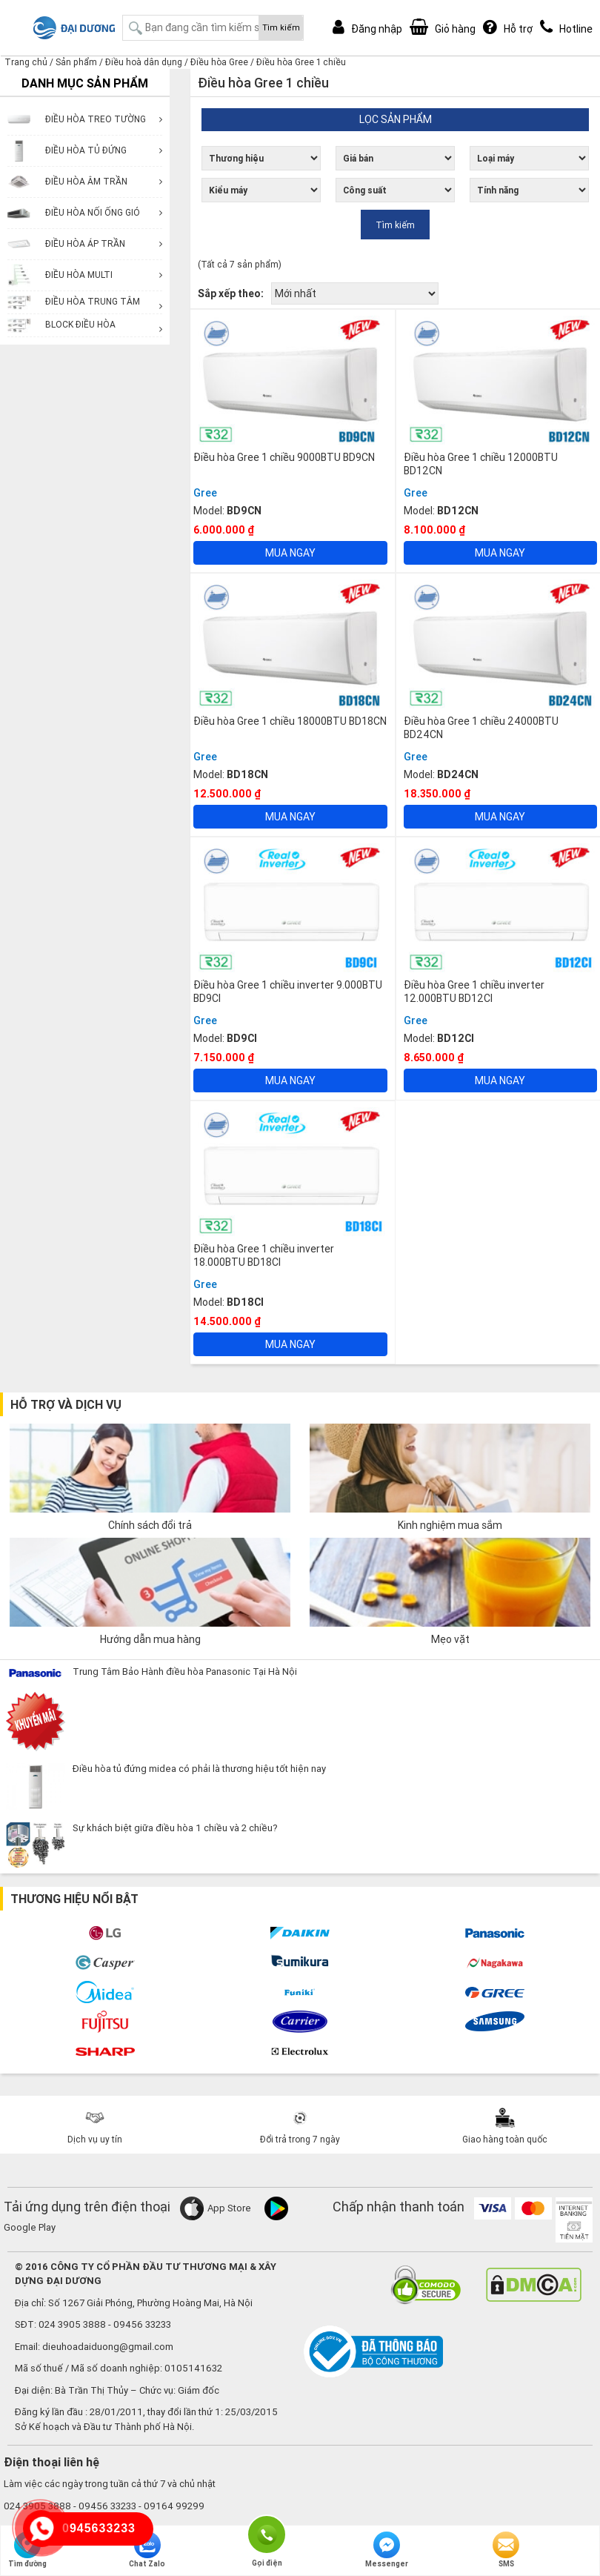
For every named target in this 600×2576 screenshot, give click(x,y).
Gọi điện (267, 2533)
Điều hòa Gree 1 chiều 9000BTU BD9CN (284, 457)
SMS (506, 2550)
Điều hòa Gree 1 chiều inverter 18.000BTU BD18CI (263, 1255)
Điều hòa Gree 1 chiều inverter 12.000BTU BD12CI (474, 991)
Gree (205, 492)
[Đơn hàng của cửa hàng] (355, 293)
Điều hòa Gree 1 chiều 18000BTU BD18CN (290, 721)
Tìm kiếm (281, 27)
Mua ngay (290, 553)
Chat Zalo (147, 2550)
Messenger (386, 2550)
